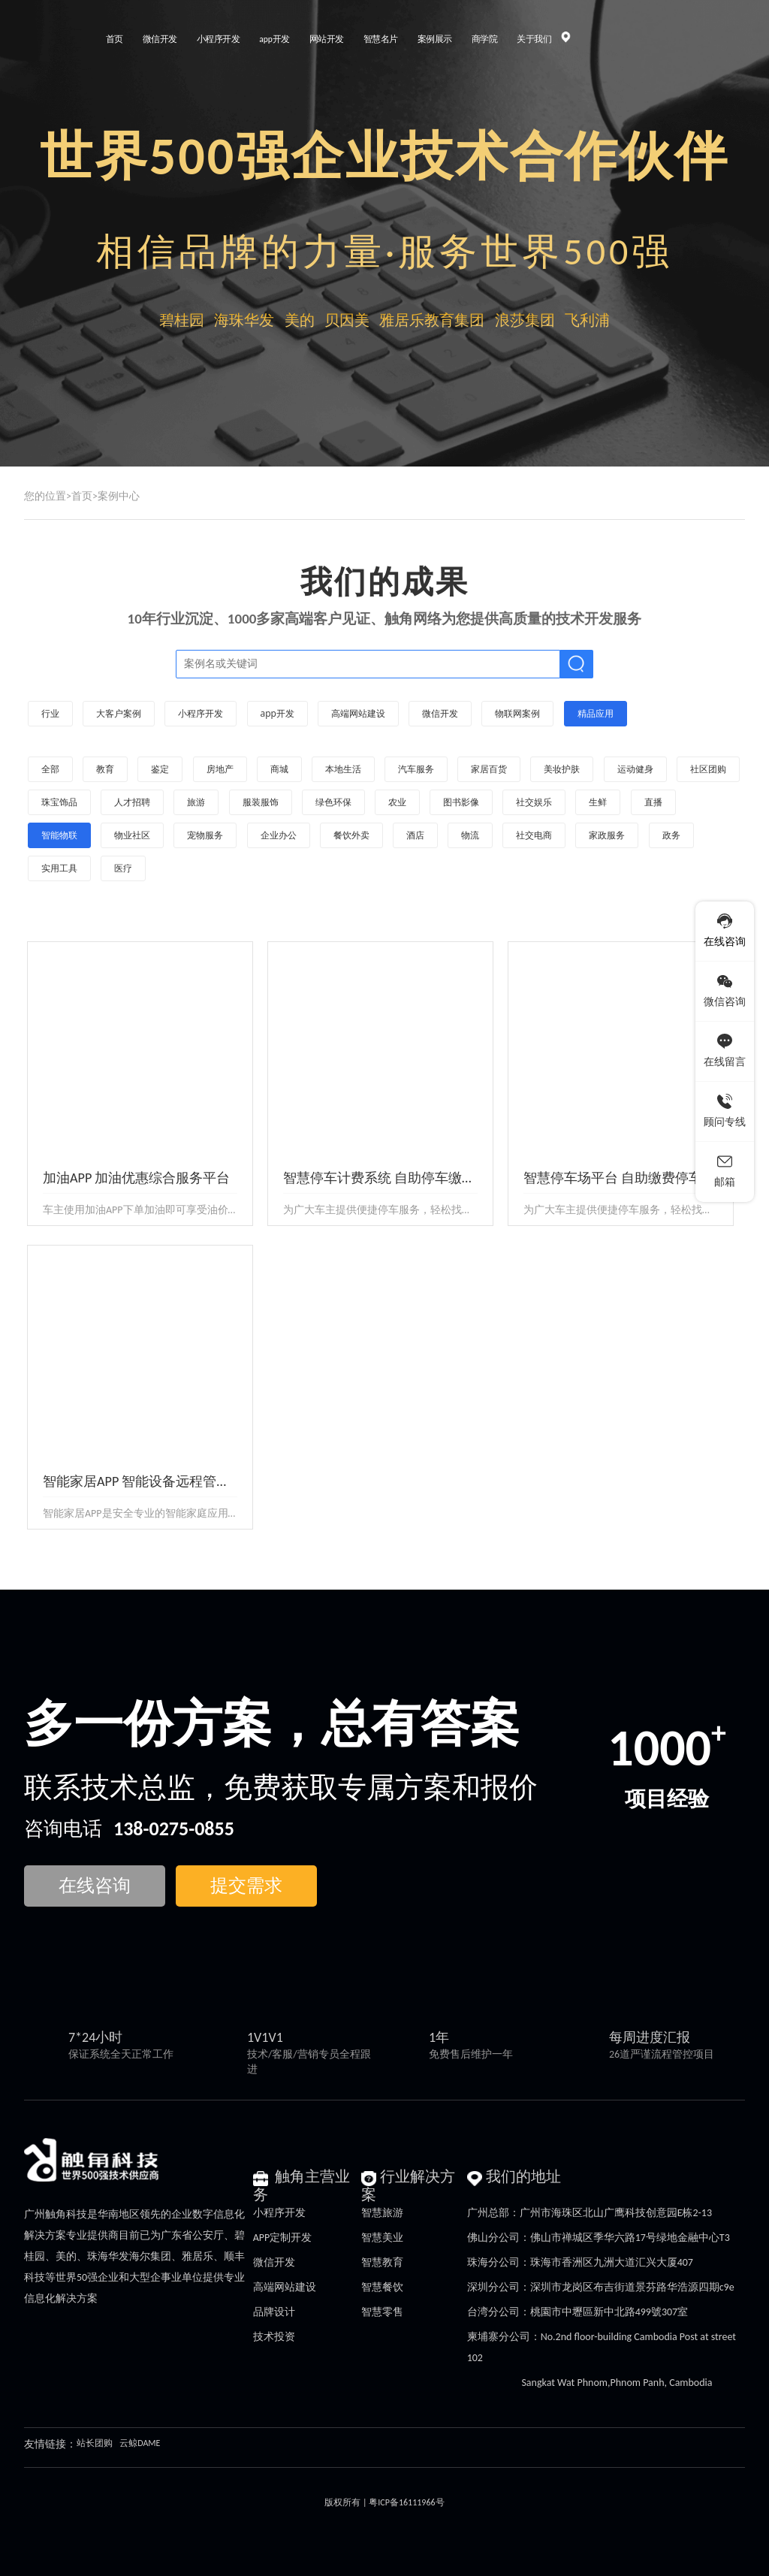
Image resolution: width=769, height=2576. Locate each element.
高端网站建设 (284, 2287)
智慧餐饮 (382, 2287)
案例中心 (119, 496)
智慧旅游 (382, 2212)
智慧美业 (382, 2237)
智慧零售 (382, 2312)
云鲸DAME (139, 2443)
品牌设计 (274, 2312)
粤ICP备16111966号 (406, 2502)
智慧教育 (382, 2262)
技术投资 (274, 2336)
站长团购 (95, 2443)
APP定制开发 (282, 2237)
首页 (81, 496)
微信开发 (274, 2262)
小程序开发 (279, 2212)
